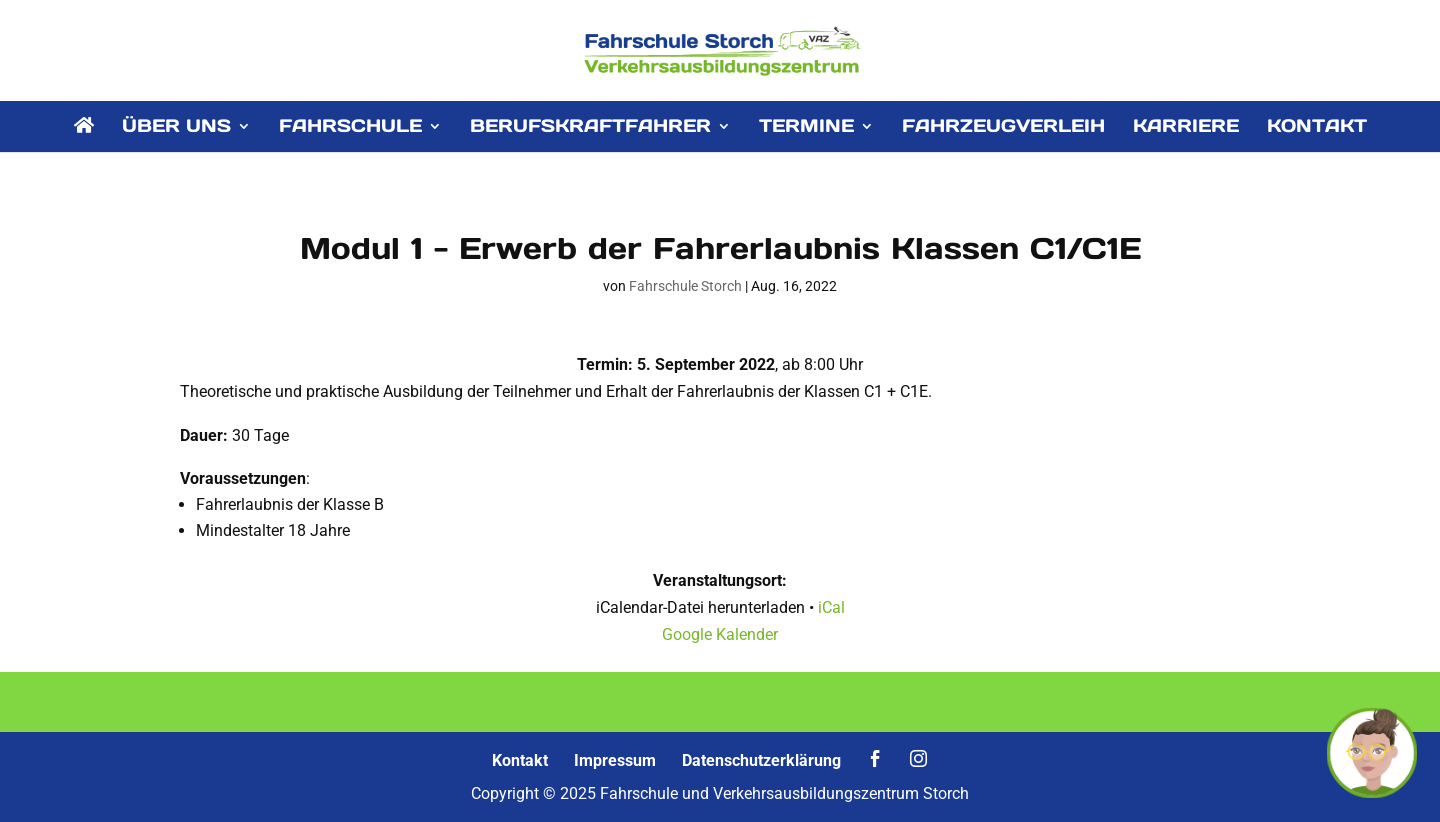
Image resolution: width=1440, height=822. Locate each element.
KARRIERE (1186, 128)
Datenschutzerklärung (761, 760)
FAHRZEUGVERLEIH (1003, 128)
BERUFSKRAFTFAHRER (590, 128)
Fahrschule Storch (685, 286)
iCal (831, 607)
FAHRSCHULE (350, 128)
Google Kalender (720, 634)
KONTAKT (1317, 128)
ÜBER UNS (176, 128)
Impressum (615, 760)
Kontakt (520, 760)
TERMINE (806, 128)
